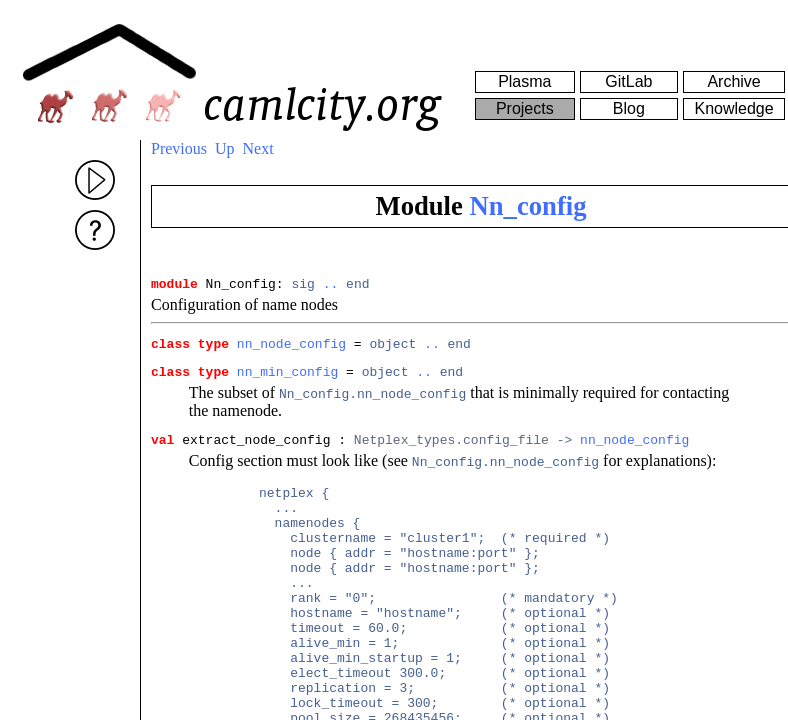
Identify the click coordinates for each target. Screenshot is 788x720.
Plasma (524, 81)
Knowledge (733, 108)
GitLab (628, 81)
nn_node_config (291, 349)
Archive (733, 81)
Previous (179, 148)
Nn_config (528, 206)
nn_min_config (287, 380)
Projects (525, 108)
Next (258, 148)
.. (331, 286)
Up (225, 148)
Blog (629, 108)
